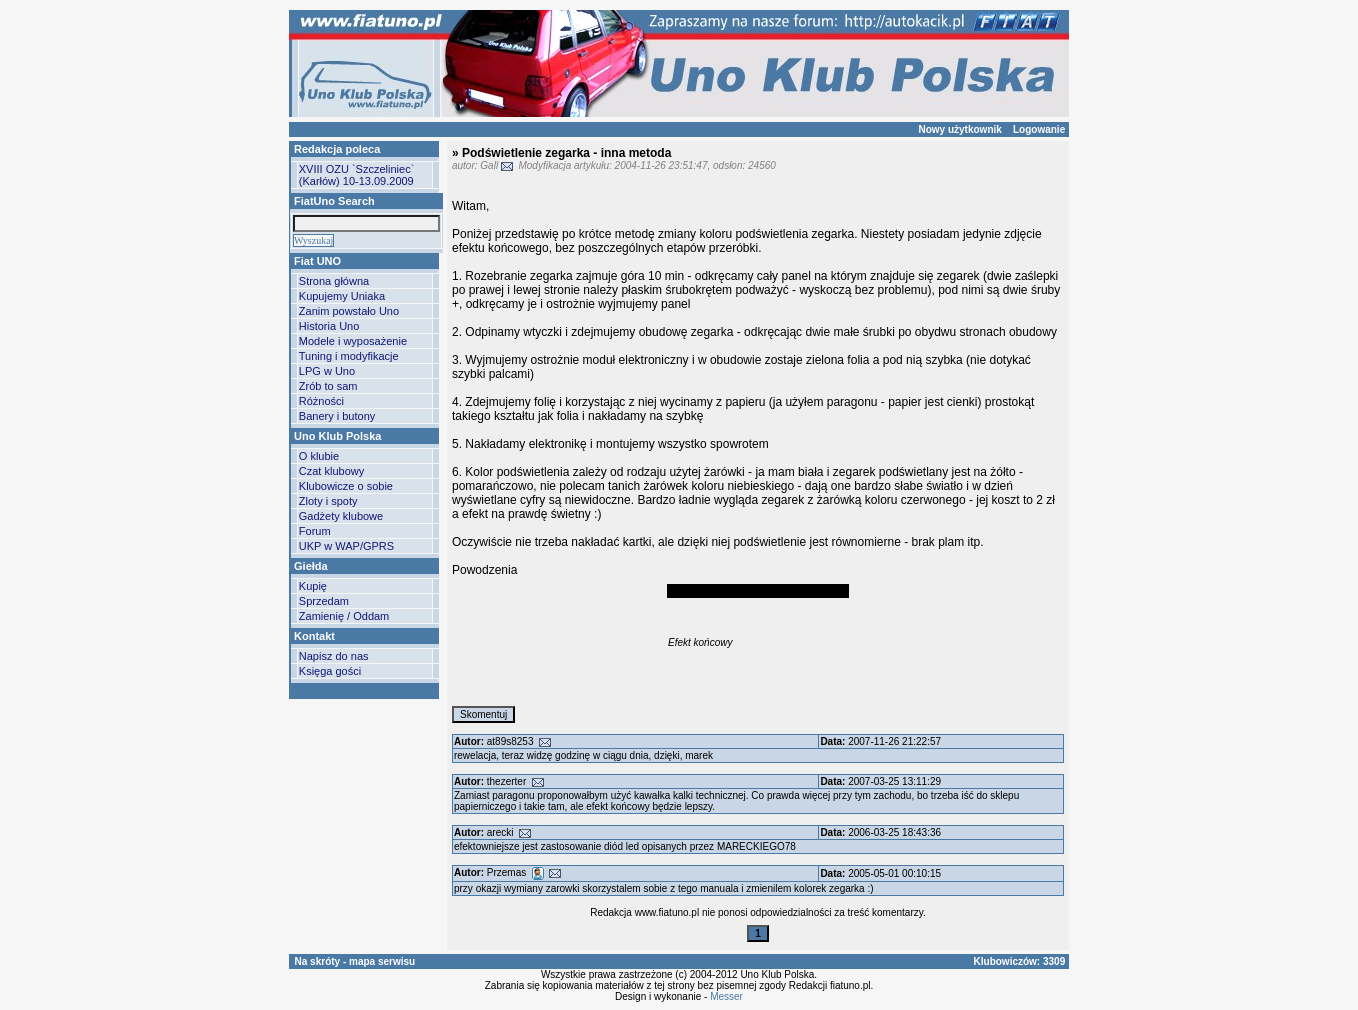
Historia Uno (329, 326)
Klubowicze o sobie (346, 486)
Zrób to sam (328, 386)
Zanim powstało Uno (349, 311)
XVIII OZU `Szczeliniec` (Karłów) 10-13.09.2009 (357, 175)
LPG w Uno (327, 371)
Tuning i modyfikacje (349, 356)
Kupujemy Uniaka (342, 296)
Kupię (313, 586)
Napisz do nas (334, 656)
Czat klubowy (331, 471)
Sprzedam (324, 601)
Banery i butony (337, 416)
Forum (315, 531)
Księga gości (330, 671)
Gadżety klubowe (341, 516)
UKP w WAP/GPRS (346, 546)
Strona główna (334, 281)
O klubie (319, 456)
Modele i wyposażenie (353, 341)
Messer (726, 996)
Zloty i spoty (328, 501)
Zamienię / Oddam (344, 616)
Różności (321, 401)
